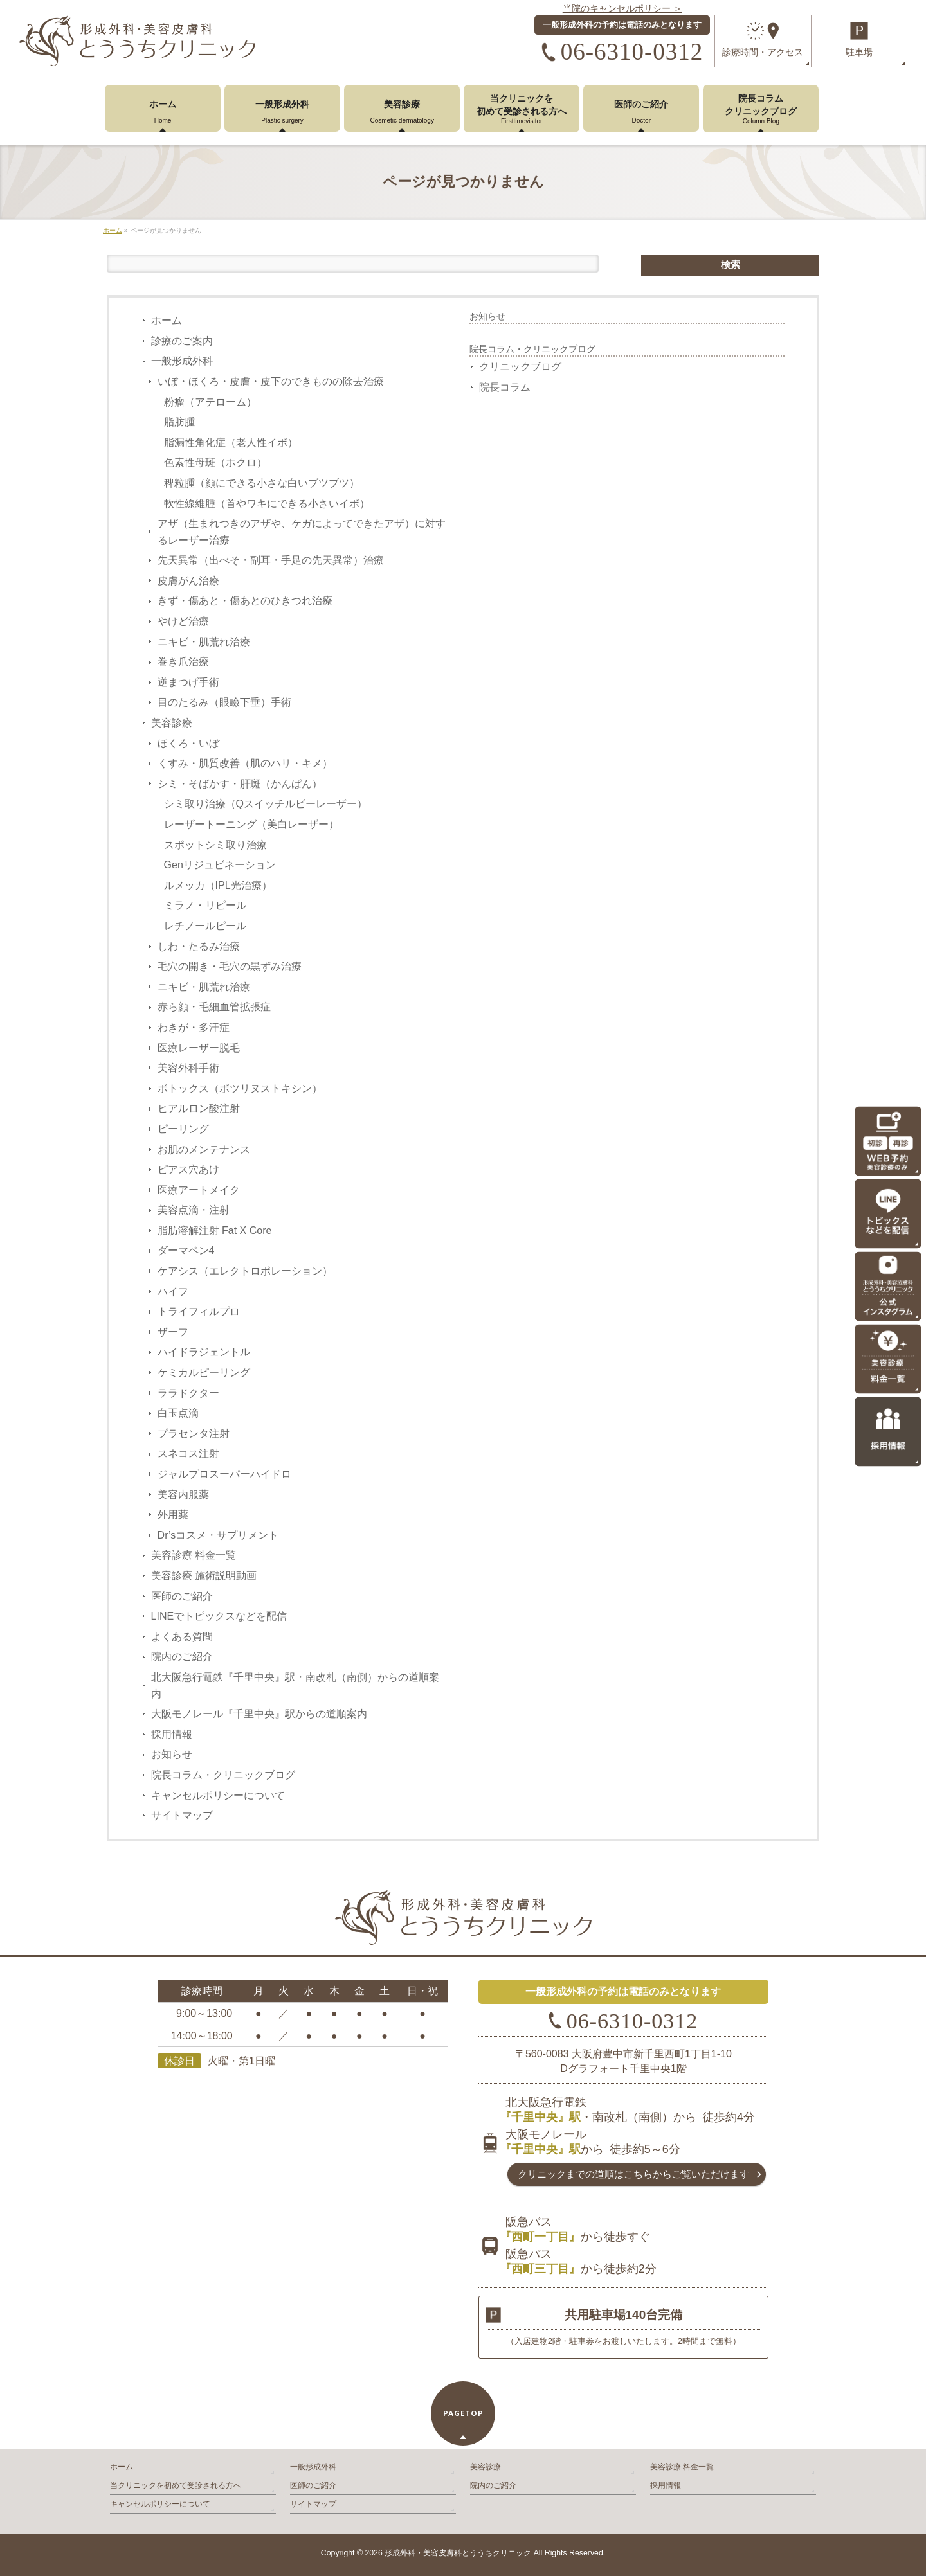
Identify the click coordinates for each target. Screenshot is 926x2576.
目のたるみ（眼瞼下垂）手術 (224, 702)
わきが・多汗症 (194, 1027)
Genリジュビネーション (220, 864)
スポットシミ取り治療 (215, 844)
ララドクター (188, 1393)
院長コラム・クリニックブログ (223, 1774)
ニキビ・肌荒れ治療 (204, 641)
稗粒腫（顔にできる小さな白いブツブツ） (261, 483)
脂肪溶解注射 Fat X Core (215, 1230)
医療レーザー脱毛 (199, 1047)
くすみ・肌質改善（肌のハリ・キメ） (245, 763)
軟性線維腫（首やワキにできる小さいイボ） (267, 503)
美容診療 (171, 722)
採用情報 (171, 1734)
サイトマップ (182, 1815)
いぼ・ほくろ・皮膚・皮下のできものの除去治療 (271, 381)
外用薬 (173, 1514)
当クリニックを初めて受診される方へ (175, 2485)
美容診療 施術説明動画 (204, 1575)
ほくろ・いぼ (188, 743)
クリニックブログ (520, 366)
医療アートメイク (199, 1190)
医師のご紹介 (182, 1596)
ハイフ (173, 1291)
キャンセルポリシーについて (218, 1795)
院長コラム (505, 387)
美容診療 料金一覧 (193, 1555)
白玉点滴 (178, 1413)
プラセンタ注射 (194, 1433)
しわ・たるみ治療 (199, 946)
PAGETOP (463, 2413)
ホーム (166, 320)
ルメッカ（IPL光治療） (218, 885)
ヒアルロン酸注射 (199, 1108)
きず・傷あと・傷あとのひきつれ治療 (245, 600)
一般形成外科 (182, 360)
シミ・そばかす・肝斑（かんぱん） (240, 783)
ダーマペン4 (186, 1250)
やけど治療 (183, 621)
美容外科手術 (188, 1067)
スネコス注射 (188, 1453)
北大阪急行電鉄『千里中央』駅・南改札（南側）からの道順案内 (295, 1685)
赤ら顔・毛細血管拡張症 (214, 1006)
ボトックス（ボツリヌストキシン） (240, 1088)
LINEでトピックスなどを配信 (219, 1616)
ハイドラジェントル (204, 1351)
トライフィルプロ (199, 1311)
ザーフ (173, 1332)
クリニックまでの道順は (633, 2174)
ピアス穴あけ (188, 1169)
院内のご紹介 (182, 1656)
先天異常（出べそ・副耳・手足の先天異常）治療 (271, 560)
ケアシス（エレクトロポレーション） (245, 1271)
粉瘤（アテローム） (210, 402)
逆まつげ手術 (188, 682)
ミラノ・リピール (205, 905)
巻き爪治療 (183, 661)
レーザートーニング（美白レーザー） (251, 824)
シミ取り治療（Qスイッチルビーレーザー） (265, 803)
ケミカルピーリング (204, 1372)
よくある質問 (182, 1636)
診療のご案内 (182, 340)
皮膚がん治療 (188, 580)
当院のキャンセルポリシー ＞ (622, 8)
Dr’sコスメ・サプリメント (218, 1535)
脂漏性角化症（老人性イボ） (231, 442)
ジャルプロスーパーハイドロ (224, 1474)
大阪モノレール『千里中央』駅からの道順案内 (259, 1713)
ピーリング (183, 1128)
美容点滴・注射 (194, 1209)
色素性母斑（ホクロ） (215, 462)
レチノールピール (205, 925)
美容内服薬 (183, 1494)
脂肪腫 (179, 421)
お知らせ (171, 1754)
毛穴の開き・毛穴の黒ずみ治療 (230, 966)
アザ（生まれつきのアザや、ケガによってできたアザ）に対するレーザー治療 (302, 532)
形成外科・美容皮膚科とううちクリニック (458, 2552)
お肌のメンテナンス (204, 1149)
